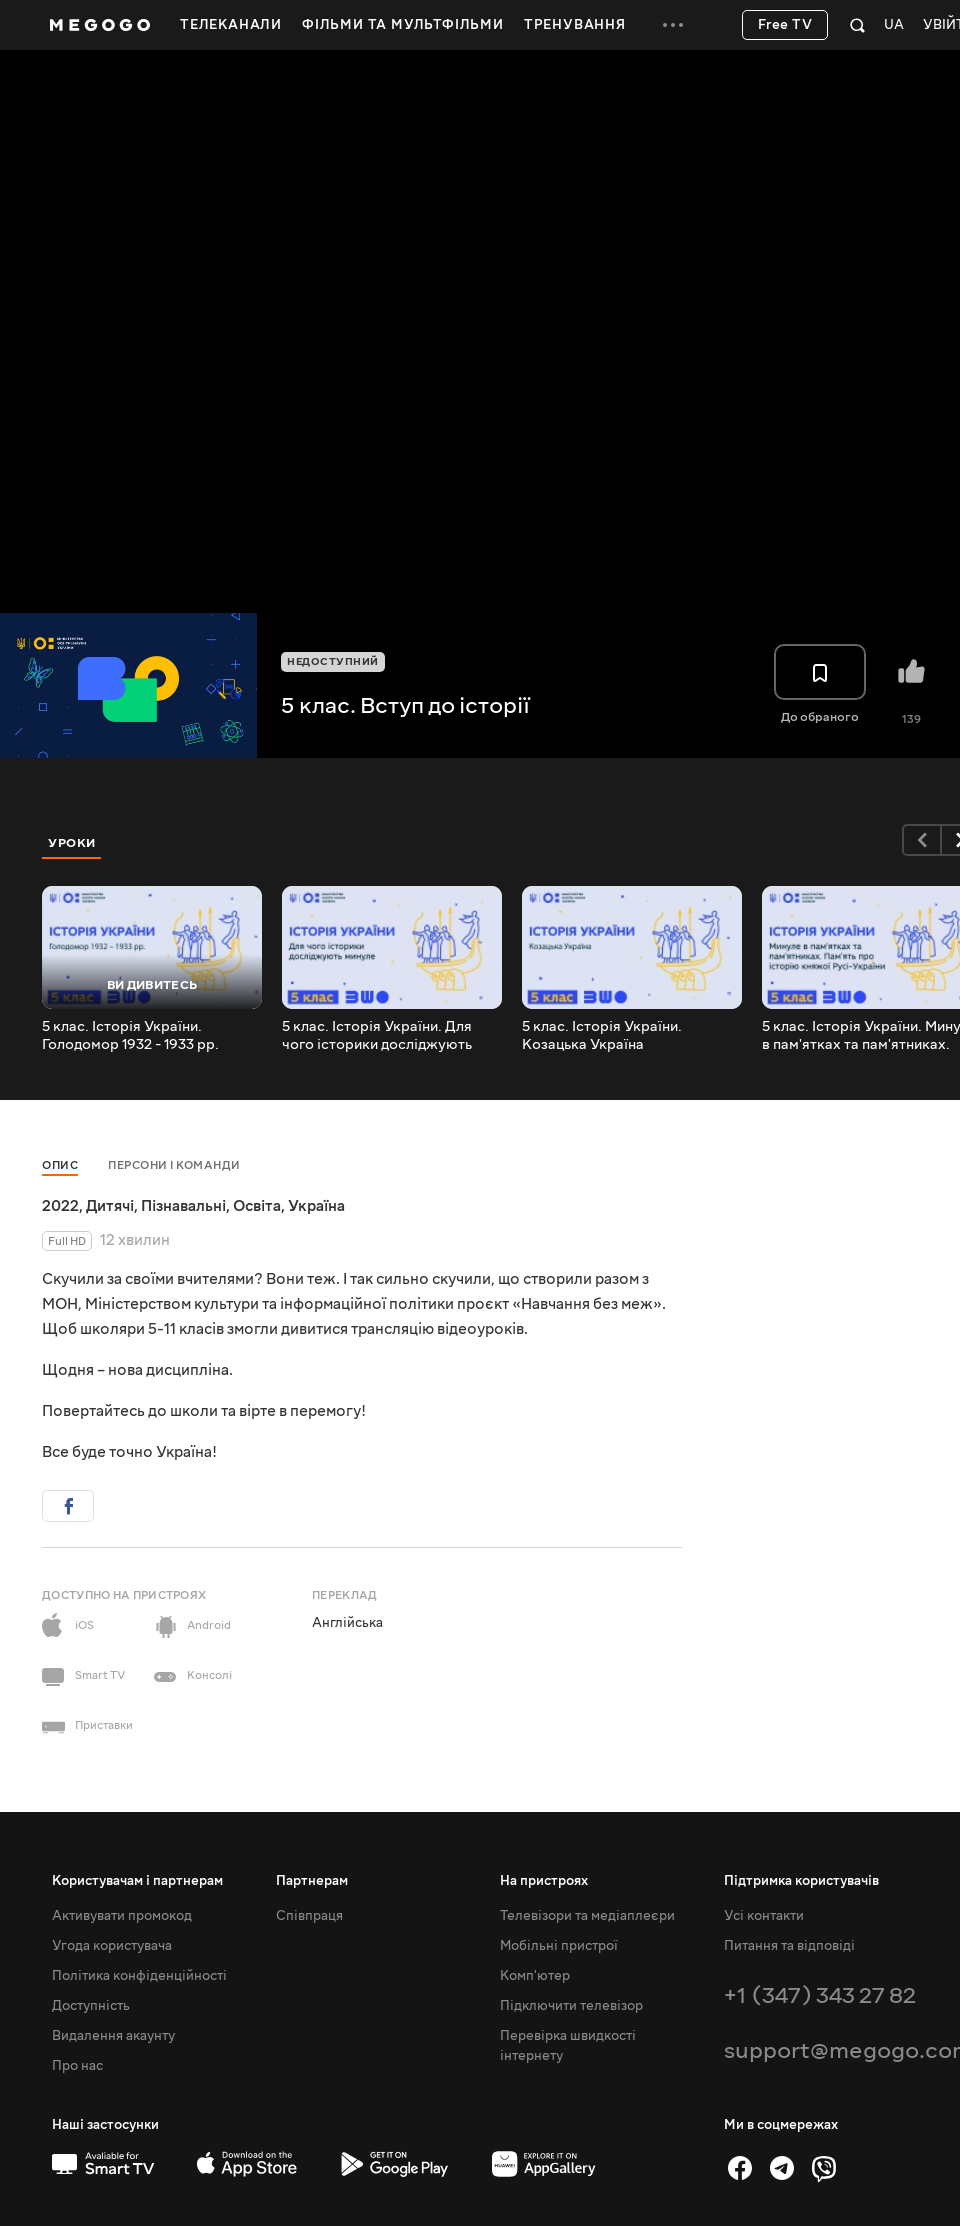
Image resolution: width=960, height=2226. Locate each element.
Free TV (785, 25)
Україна (316, 1206)
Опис (60, 1165)
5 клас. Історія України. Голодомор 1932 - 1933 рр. (130, 1036)
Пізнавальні (183, 1206)
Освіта (257, 1206)
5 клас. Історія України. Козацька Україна (602, 1036)
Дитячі (110, 1206)
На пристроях (544, 1881)
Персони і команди (174, 1165)
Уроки (72, 843)
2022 (60, 1206)
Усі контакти (764, 1916)
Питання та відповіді (789, 1946)
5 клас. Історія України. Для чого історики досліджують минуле (377, 1036)
